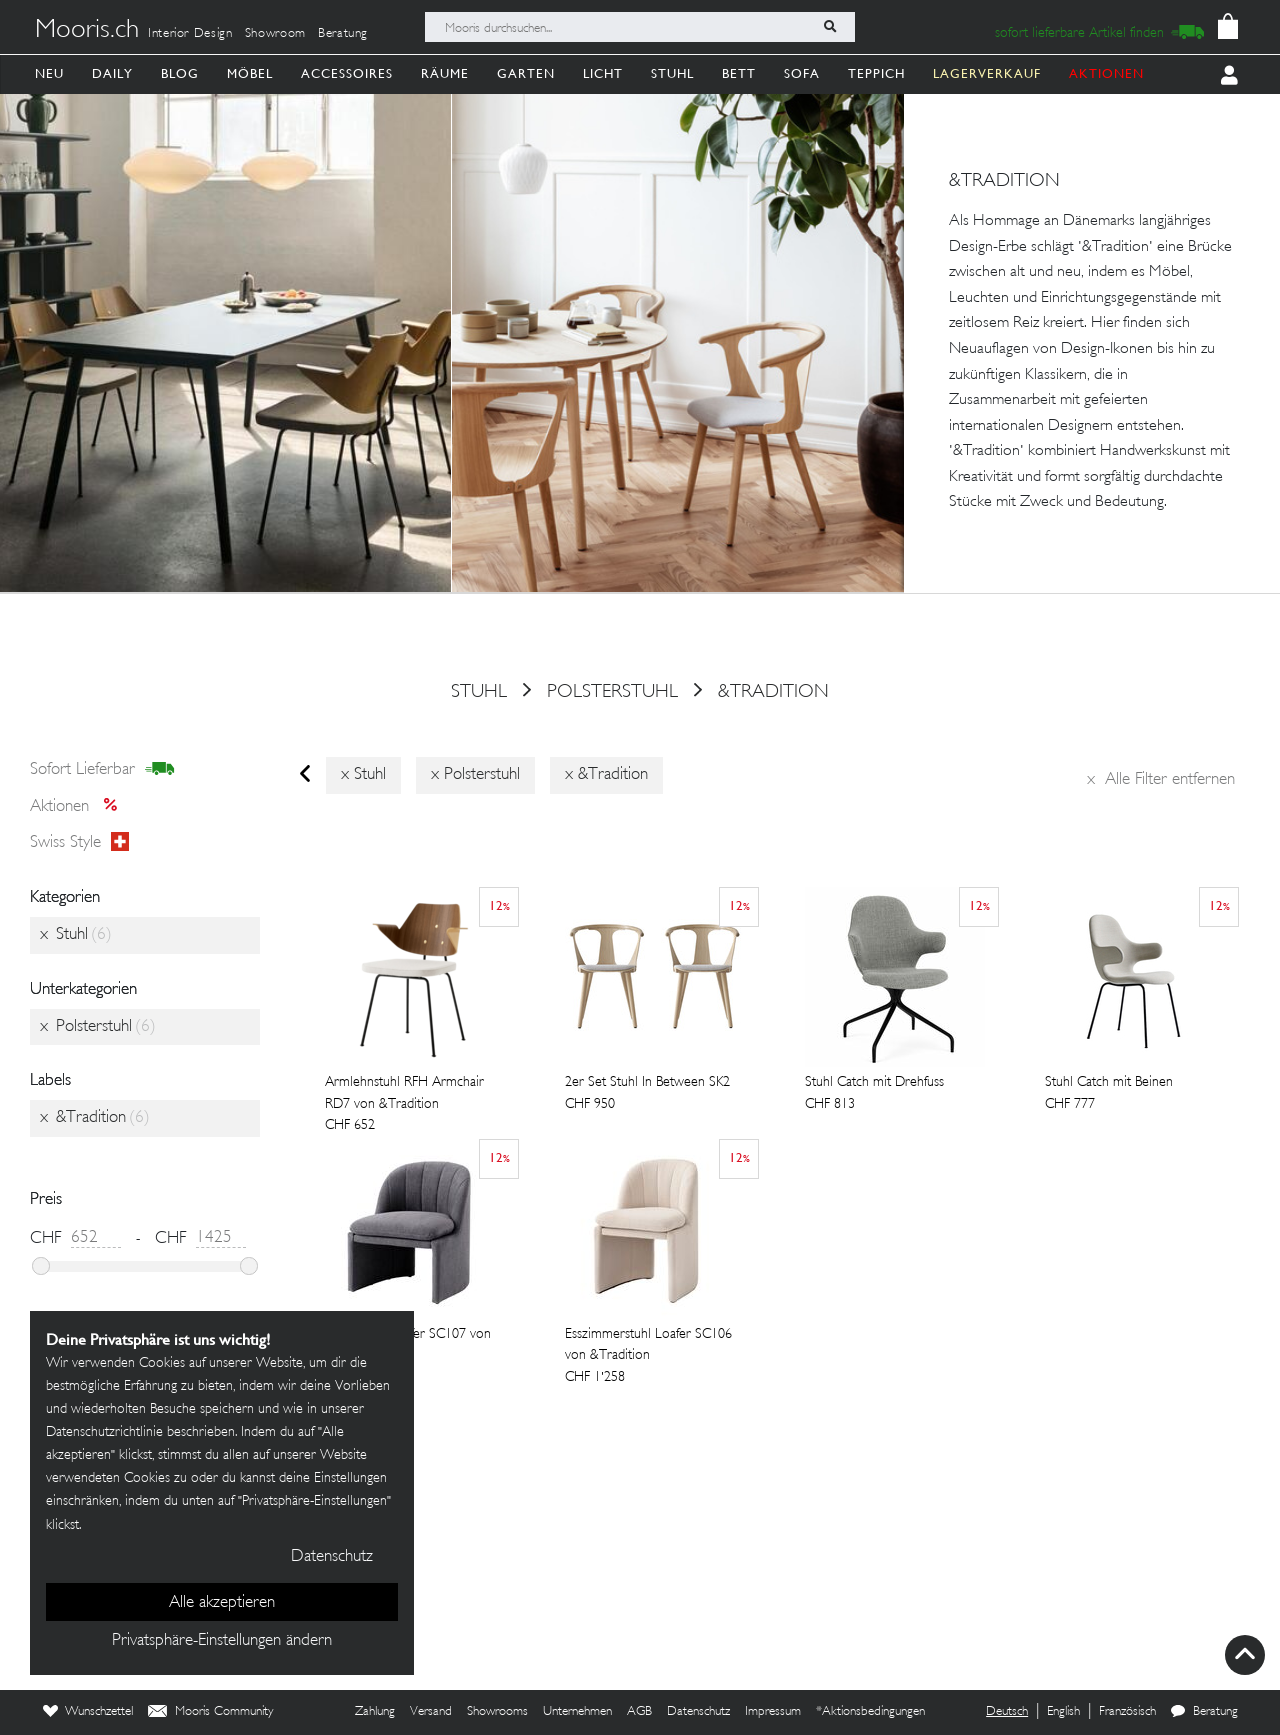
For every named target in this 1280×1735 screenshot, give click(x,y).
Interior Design (190, 34)
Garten (526, 73)
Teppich (876, 73)
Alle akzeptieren (222, 1603)
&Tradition (773, 692)
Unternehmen (577, 1712)
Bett (739, 73)
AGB (639, 1712)
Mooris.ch (87, 31)
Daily (112, 73)
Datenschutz (698, 1712)
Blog (180, 73)
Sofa (802, 73)
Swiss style (79, 843)
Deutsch (1007, 1712)
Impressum (773, 1712)
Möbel (250, 73)
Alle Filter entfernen (1161, 780)
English (1063, 1712)
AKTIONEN (1106, 73)
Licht (603, 73)
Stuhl (672, 73)
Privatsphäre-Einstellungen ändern (222, 1641)
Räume (445, 73)
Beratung (343, 34)
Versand (431, 1712)
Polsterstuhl (612, 692)
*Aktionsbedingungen (870, 1712)
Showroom (275, 34)
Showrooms (497, 1712)
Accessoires (347, 73)
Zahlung (375, 1712)
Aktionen (79, 807)
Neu (49, 73)
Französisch (1127, 1712)
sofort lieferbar (102, 770)
